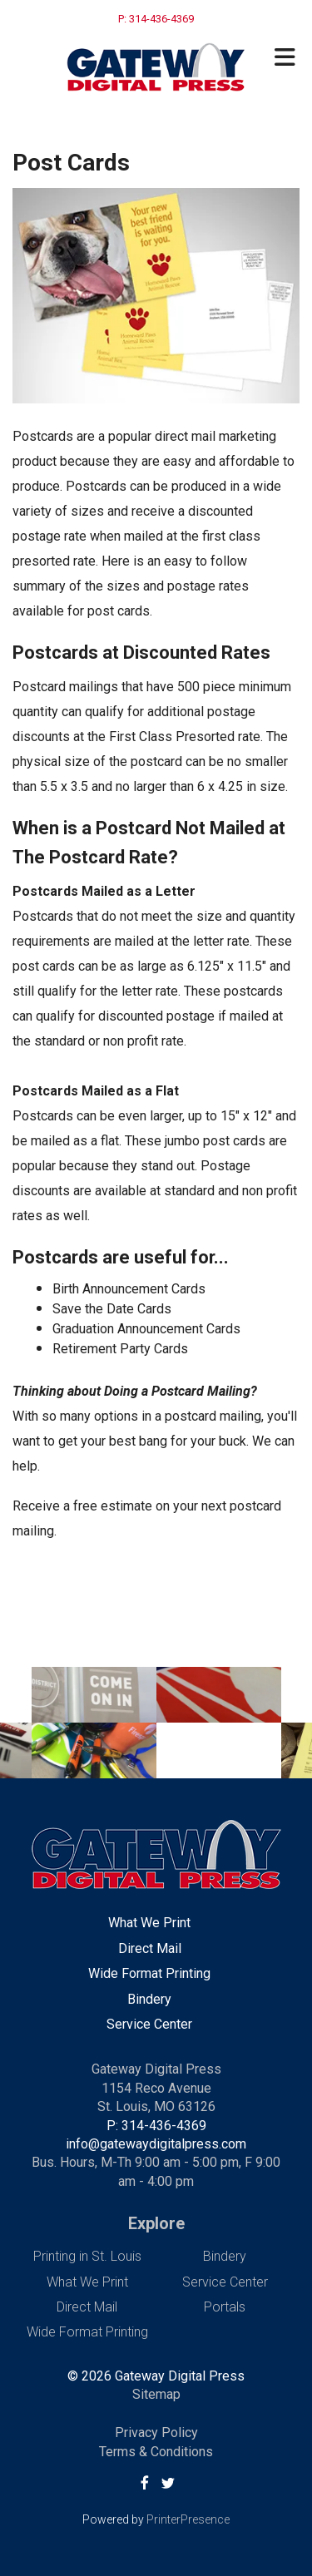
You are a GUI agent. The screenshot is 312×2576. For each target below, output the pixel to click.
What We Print (149, 1923)
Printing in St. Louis (87, 2256)
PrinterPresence (188, 2519)
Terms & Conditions (156, 2452)
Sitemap (156, 2394)
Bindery (149, 1999)
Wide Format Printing (149, 1973)
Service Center (149, 2024)
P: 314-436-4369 (156, 2125)
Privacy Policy (156, 2432)
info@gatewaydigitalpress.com (156, 2144)
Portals (224, 2307)
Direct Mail (149, 1948)
